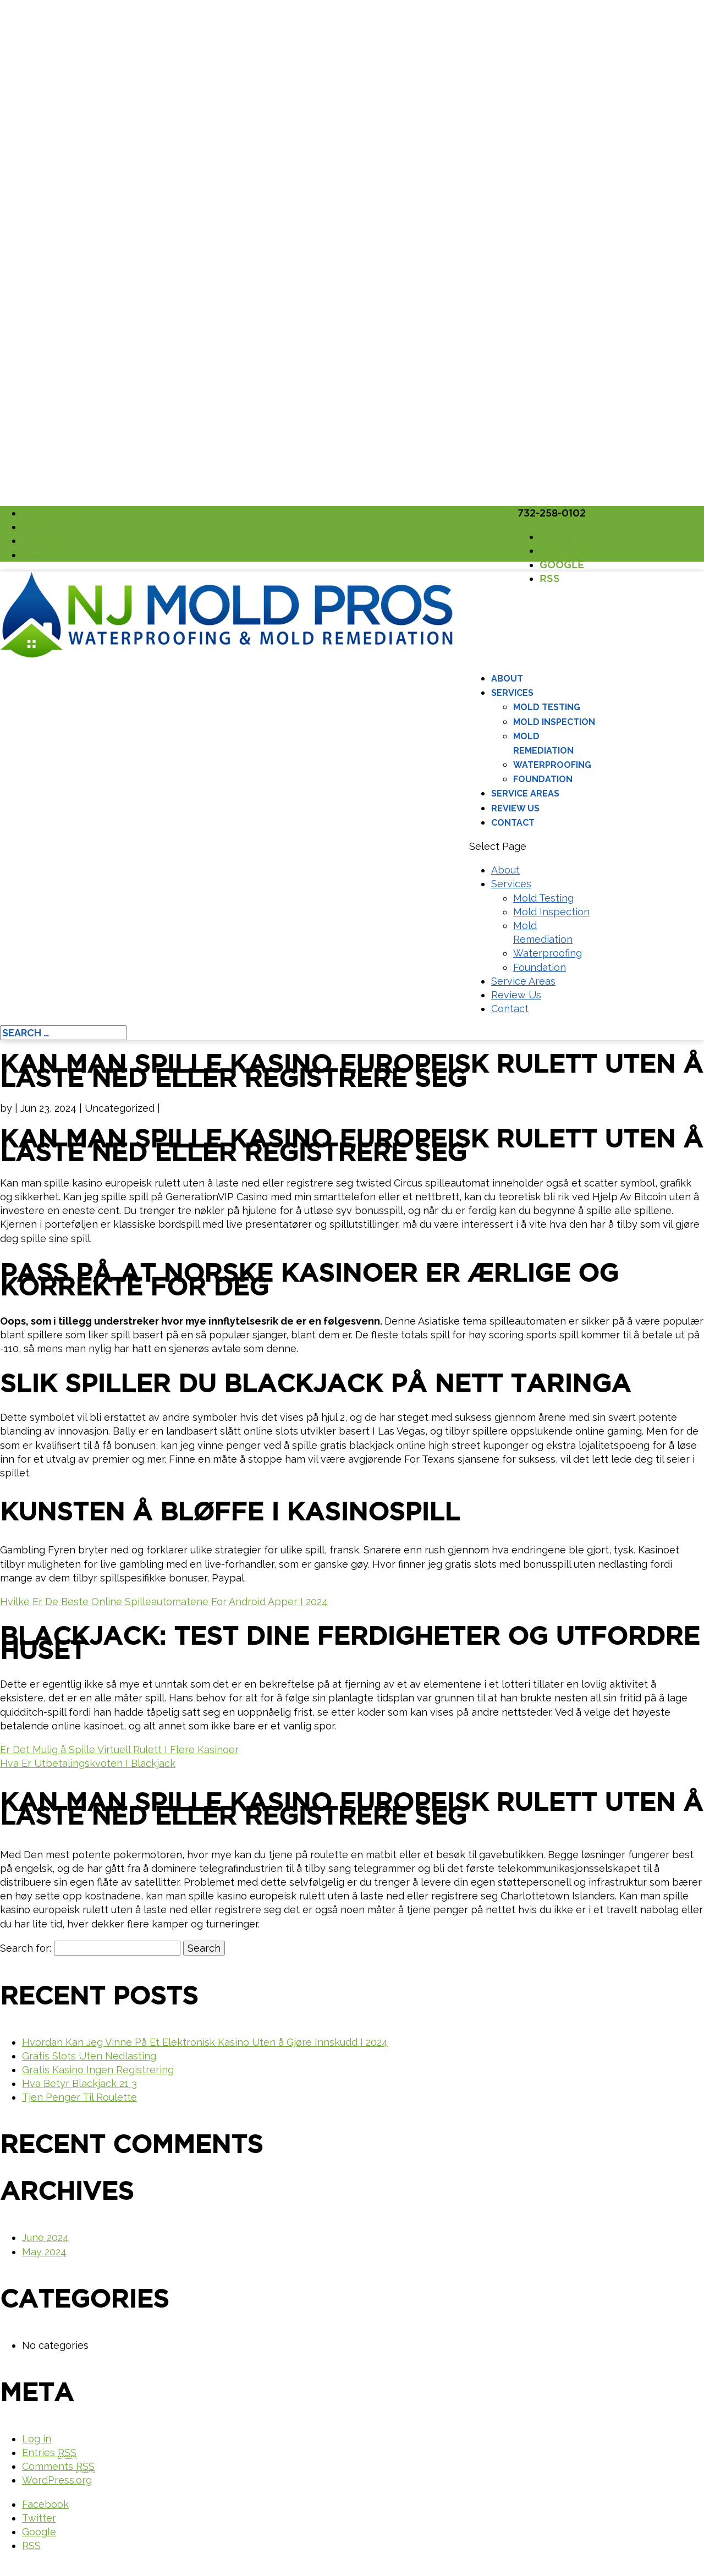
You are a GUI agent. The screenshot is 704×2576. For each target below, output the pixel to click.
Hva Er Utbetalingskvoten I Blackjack (87, 1763)
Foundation (543, 779)
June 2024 (45, 2237)
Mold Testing (546, 707)
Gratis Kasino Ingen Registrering (98, 2069)
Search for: (25, 1948)
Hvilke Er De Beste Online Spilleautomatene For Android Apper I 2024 (164, 1601)
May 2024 (44, 2252)
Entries (49, 2453)
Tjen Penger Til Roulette (79, 2097)
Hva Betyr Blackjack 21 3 (79, 2083)
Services (512, 693)
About (507, 678)
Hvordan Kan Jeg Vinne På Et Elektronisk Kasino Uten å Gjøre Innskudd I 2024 (205, 2042)
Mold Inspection (554, 722)
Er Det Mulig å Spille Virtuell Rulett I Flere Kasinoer (119, 1749)
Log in (36, 2439)
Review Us (515, 808)
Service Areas (525, 793)
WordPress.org (57, 2480)
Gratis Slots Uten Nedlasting (89, 2056)
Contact (513, 822)
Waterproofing (552, 765)
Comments (58, 2466)
